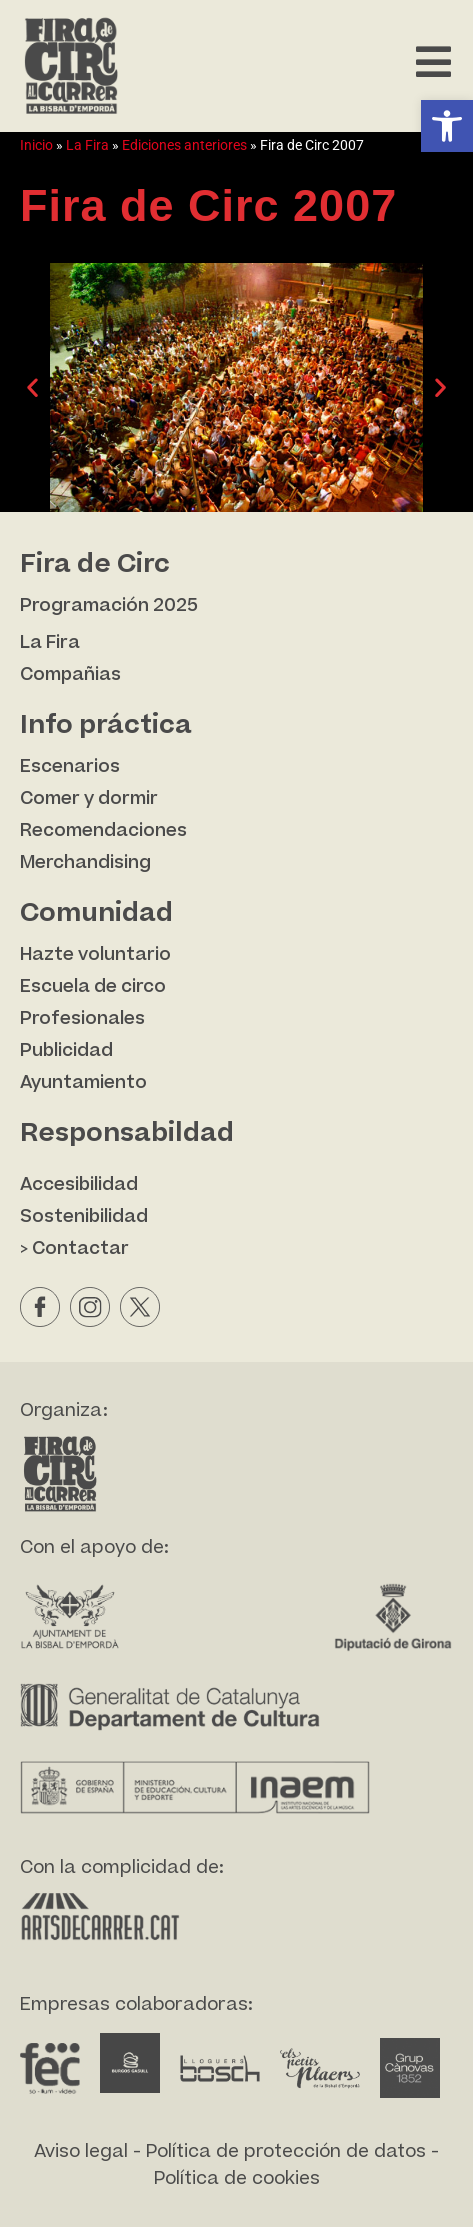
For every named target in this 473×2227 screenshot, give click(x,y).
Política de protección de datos (286, 2151)
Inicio (36, 145)
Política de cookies (237, 2178)
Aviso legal (81, 2151)
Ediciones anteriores (184, 145)
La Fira (87, 145)
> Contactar (74, 1248)
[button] (447, 126)
